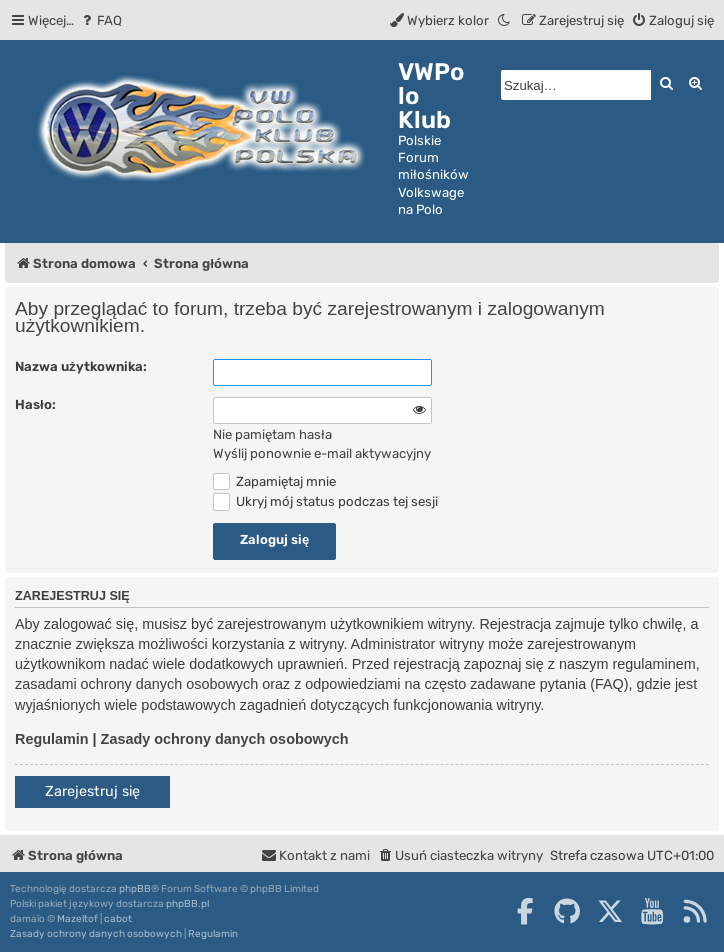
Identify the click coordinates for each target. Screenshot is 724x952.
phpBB (135, 889)
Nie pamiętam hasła (272, 434)
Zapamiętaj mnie (274, 481)
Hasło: (35, 404)
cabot (118, 919)
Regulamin (52, 739)
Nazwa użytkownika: (81, 366)
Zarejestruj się (92, 791)
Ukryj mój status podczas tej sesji (325, 501)
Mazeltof (77, 919)
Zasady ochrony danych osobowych (225, 739)
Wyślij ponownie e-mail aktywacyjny (322, 453)
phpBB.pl (187, 904)
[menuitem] (100, 20)
